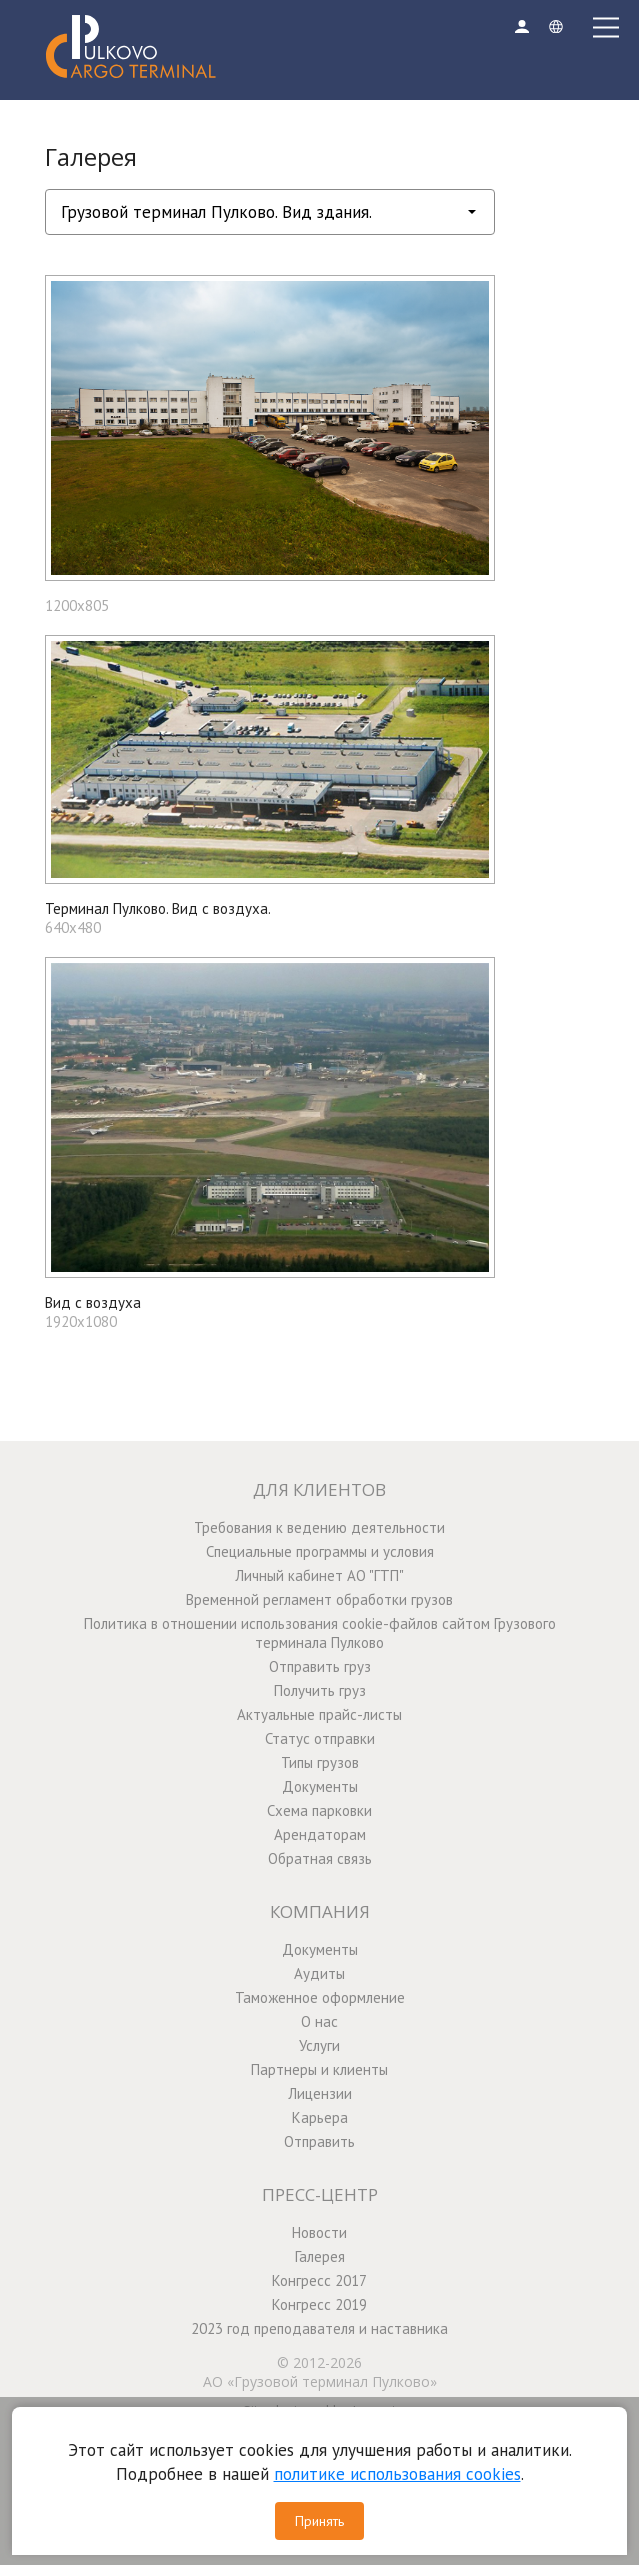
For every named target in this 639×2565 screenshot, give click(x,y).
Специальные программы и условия (320, 1551)
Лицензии (320, 2093)
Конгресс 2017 (319, 2280)
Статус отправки (320, 1738)
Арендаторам (320, 1834)
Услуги (319, 2045)
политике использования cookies (397, 2474)
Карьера (320, 2117)
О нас (319, 2021)
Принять (319, 2521)
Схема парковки (319, 1810)
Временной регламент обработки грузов (319, 1599)
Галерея (320, 2256)
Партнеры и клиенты (319, 2069)
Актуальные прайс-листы (319, 1714)
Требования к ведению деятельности (319, 1527)
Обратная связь (320, 1858)
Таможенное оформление (320, 1997)
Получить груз (320, 1690)
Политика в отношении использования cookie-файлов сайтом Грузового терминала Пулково (320, 1633)
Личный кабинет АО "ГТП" (319, 1575)
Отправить (319, 2141)
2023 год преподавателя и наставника (319, 2328)
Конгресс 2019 (319, 2304)
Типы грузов (320, 1762)
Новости (319, 2232)
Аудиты (319, 1973)
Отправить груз (320, 1666)
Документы (320, 1786)
